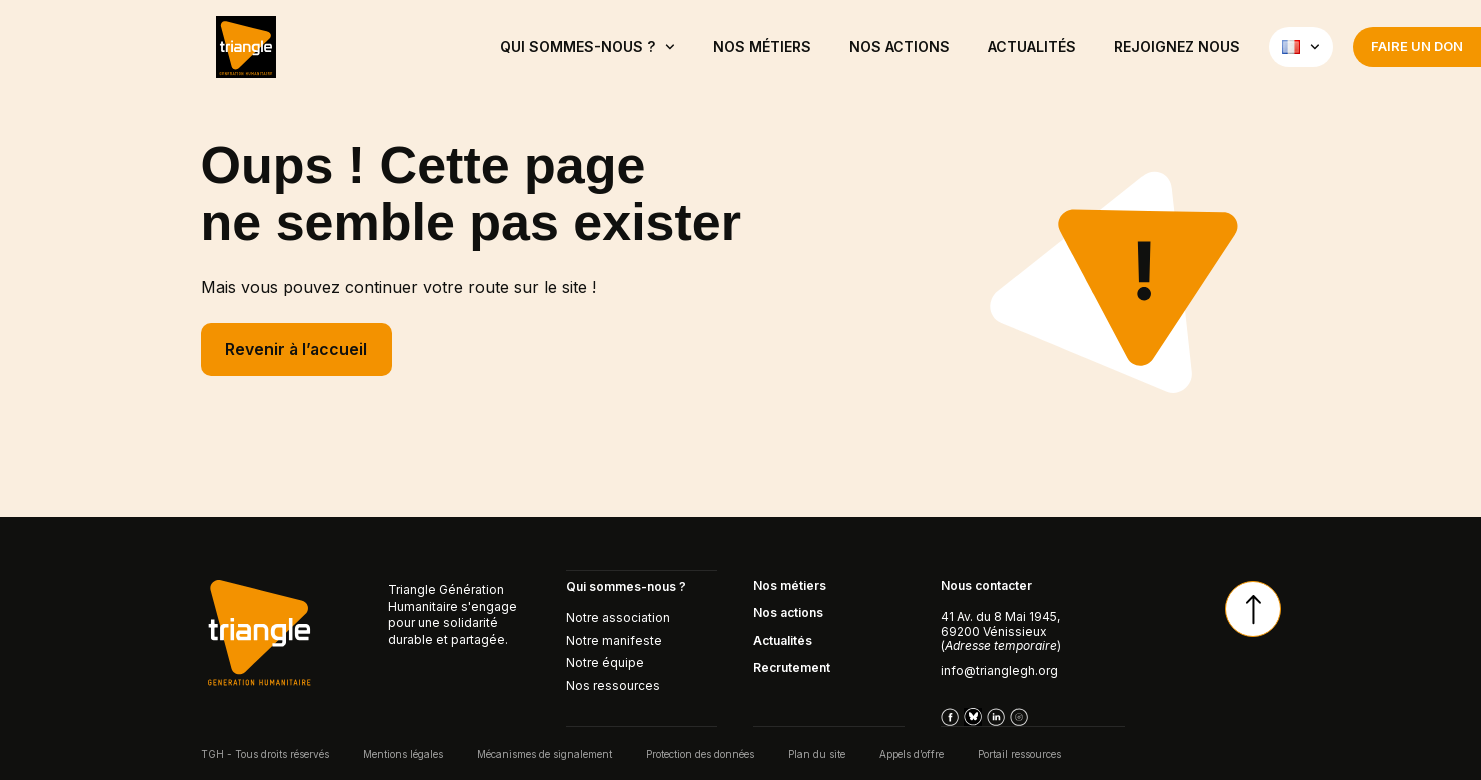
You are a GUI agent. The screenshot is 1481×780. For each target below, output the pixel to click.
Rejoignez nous (1177, 46)
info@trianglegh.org (999, 670)
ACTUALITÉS (1032, 46)
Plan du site (816, 753)
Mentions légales (403, 753)
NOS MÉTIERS (762, 46)
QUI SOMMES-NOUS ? (587, 47)
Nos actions (899, 46)
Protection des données (700, 753)
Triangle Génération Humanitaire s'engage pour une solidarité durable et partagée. (452, 614)
